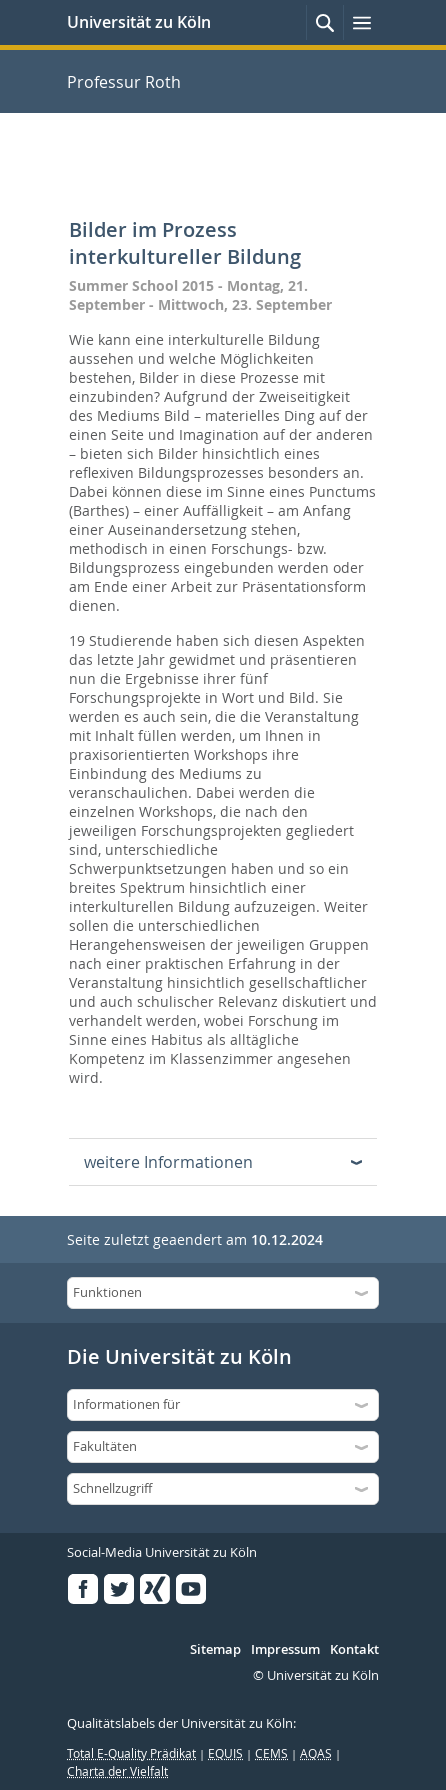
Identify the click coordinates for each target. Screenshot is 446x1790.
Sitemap (215, 1650)
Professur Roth (124, 82)
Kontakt (354, 1650)
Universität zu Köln (139, 22)
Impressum (285, 1650)
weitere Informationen (168, 1162)
